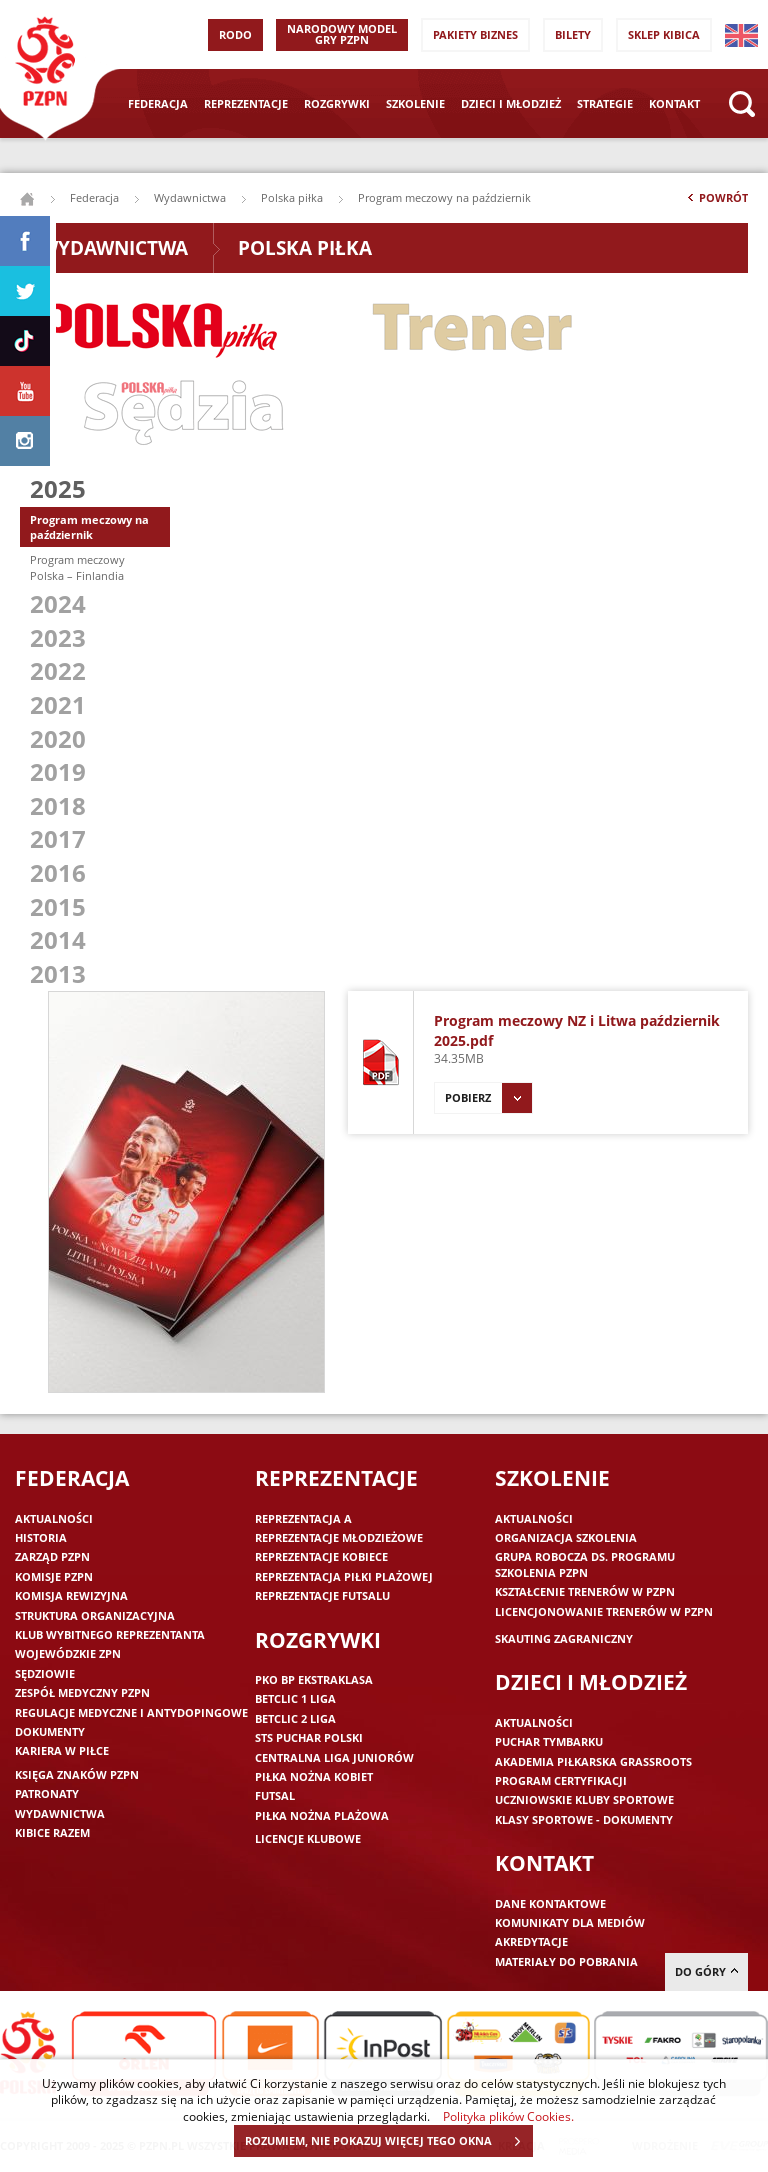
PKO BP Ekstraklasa (314, 1679)
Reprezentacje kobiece (321, 1556)
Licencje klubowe (308, 1838)
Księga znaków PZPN (77, 1774)
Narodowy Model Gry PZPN (342, 34)
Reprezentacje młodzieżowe (339, 1537)
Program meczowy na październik (89, 527)
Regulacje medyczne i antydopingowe (131, 1712)
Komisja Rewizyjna (71, 1595)
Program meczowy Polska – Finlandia (77, 567)
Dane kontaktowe (550, 1903)
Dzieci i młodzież (511, 103)
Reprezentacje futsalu (322, 1595)
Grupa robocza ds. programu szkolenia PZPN (585, 1564)
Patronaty (47, 1793)
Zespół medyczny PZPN (82, 1692)
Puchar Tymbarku (549, 1741)
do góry (706, 1971)
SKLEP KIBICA (664, 34)
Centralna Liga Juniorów (334, 1757)
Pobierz (488, 1098)
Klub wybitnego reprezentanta (110, 1634)
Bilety (573, 34)
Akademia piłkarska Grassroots (593, 1761)
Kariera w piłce (62, 1750)
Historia (41, 1537)
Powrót (716, 202)
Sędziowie (45, 1673)
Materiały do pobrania (566, 1961)
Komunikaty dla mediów (570, 1922)
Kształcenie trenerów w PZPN (585, 1591)
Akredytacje (531, 1941)
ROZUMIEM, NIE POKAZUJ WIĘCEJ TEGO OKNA (388, 2141)
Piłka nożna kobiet (314, 1776)
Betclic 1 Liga (295, 1698)
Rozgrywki (337, 103)
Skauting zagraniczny (564, 1638)
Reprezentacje (246, 103)
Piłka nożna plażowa (322, 1815)
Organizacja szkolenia (566, 1537)
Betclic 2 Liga (295, 1718)
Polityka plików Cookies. (508, 2116)
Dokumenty (50, 1731)
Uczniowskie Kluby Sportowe (584, 1799)
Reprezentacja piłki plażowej (344, 1576)
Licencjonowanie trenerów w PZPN (604, 1611)
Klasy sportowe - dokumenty (584, 1819)
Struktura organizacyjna (95, 1615)
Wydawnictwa (190, 197)
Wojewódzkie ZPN (68, 1653)
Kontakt (674, 103)
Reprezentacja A (303, 1518)
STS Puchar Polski (309, 1737)
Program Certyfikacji (561, 1780)
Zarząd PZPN (52, 1556)
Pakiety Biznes (475, 34)
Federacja (158, 103)
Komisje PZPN (54, 1576)
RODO (235, 34)
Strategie (605, 103)
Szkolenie (415, 103)
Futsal (275, 1795)
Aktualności (54, 1518)
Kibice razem (52, 1832)
